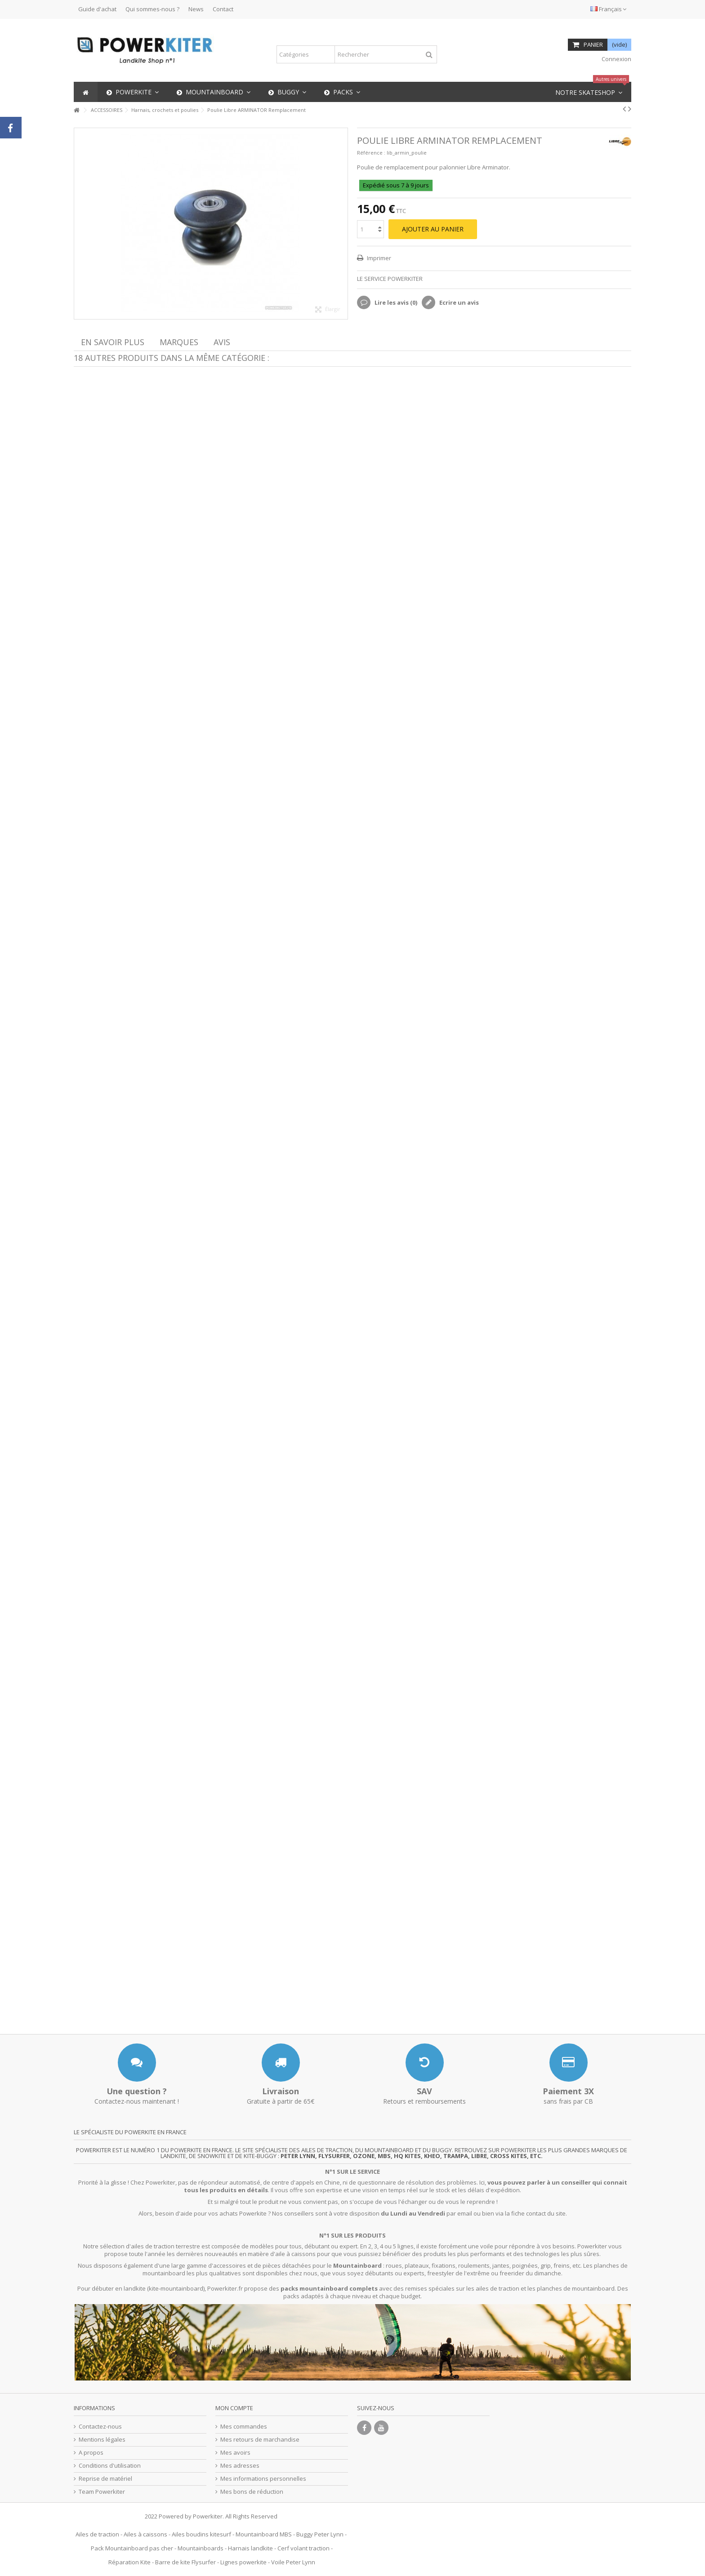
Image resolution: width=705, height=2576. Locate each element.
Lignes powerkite (243, 2562)
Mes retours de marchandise (259, 2439)
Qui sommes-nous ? (152, 9)
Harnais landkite (250, 2548)
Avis (222, 342)
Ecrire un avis (458, 302)
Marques (179, 342)
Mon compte (234, 2408)
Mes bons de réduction (251, 2492)
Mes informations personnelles (263, 2479)
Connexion (615, 59)
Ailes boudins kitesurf (201, 2534)
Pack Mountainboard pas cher (132, 2548)
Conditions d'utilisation (110, 2465)
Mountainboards (200, 2548)
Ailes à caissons (145, 2534)
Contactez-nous (100, 2426)
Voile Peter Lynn (293, 2562)
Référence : (371, 152)
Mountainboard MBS (264, 2534)
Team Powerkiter (102, 2492)
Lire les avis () (395, 302)
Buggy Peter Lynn (320, 2534)
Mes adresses (239, 2465)
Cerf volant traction (303, 2548)
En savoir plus (112, 342)
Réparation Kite (129, 2562)
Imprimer (378, 258)
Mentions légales (102, 2439)
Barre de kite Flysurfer (185, 2562)
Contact (223, 9)
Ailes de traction (97, 2534)
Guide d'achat (97, 9)
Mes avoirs (235, 2452)
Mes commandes (243, 2426)
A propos (91, 2452)
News (196, 9)
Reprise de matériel (105, 2479)
